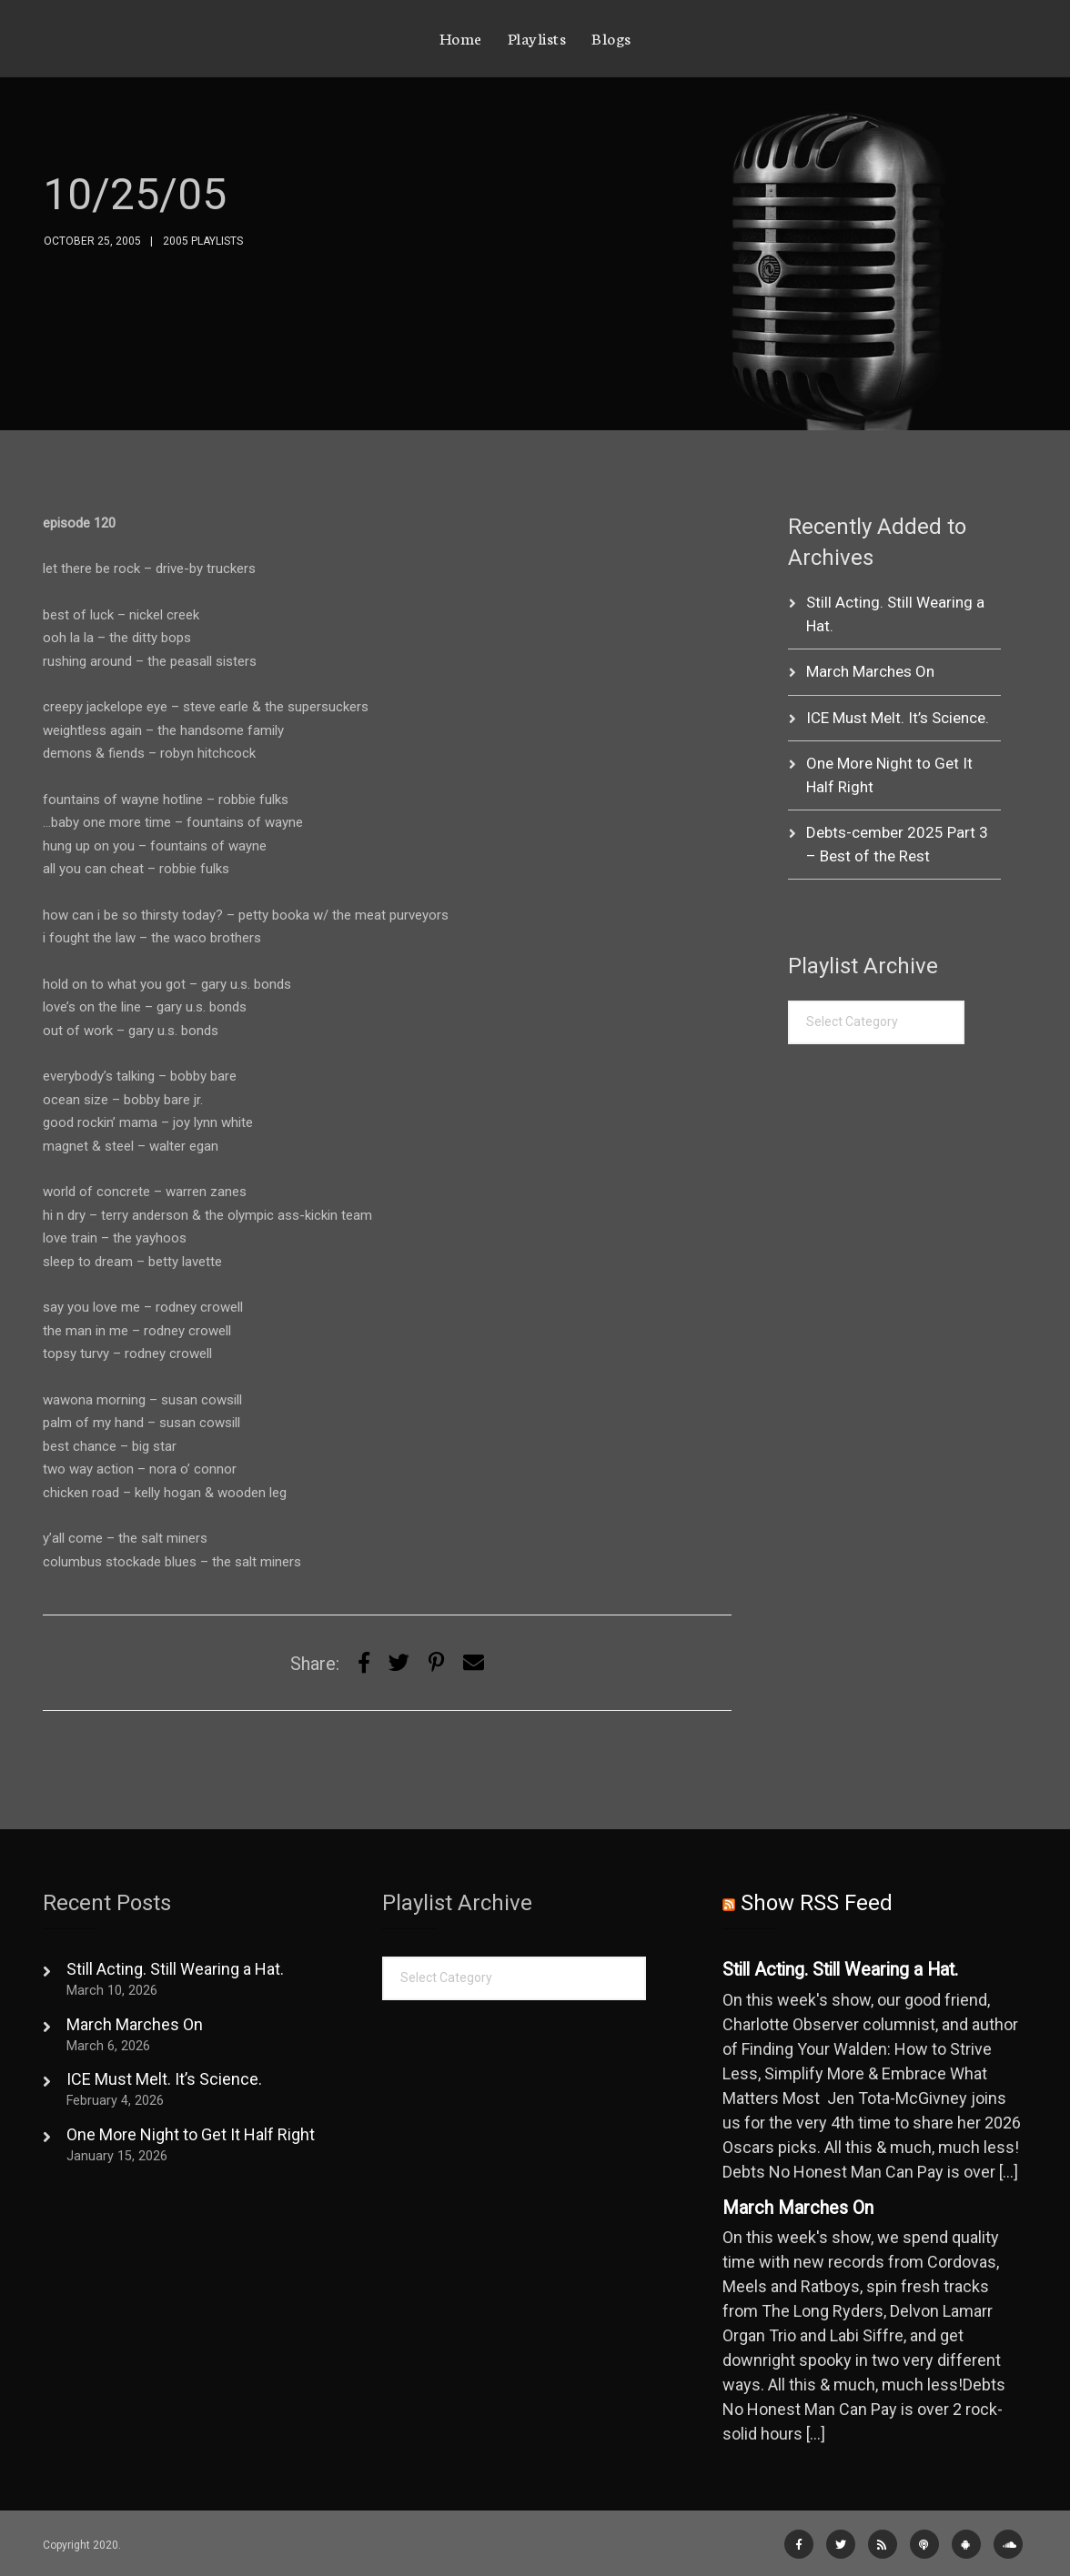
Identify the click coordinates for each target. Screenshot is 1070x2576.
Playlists (537, 37)
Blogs (611, 37)
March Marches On (870, 671)
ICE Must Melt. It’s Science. (897, 718)
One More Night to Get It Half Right (190, 2134)
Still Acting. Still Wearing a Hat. (175, 1968)
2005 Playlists (203, 241)
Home (460, 37)
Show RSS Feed (817, 1903)
